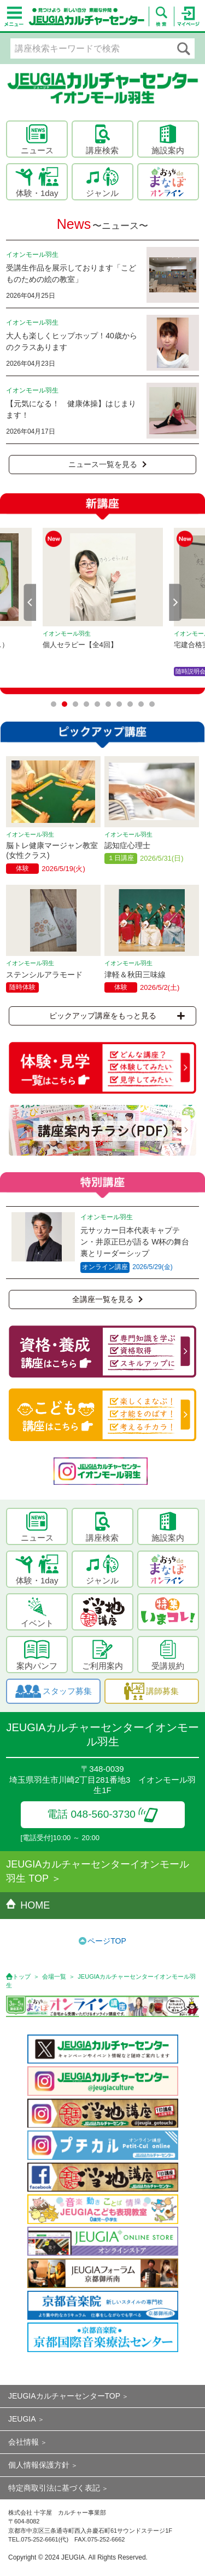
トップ (22, 1976)
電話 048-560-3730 (102, 1814)
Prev (30, 602)
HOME (28, 1905)
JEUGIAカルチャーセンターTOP (64, 2395)
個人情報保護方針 (38, 2464)
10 (152, 704)
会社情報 (23, 2441)
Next (175, 602)
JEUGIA (22, 2418)
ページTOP (106, 1941)
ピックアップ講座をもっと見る (117, 1015)
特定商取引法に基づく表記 (54, 2487)
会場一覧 (54, 1976)
